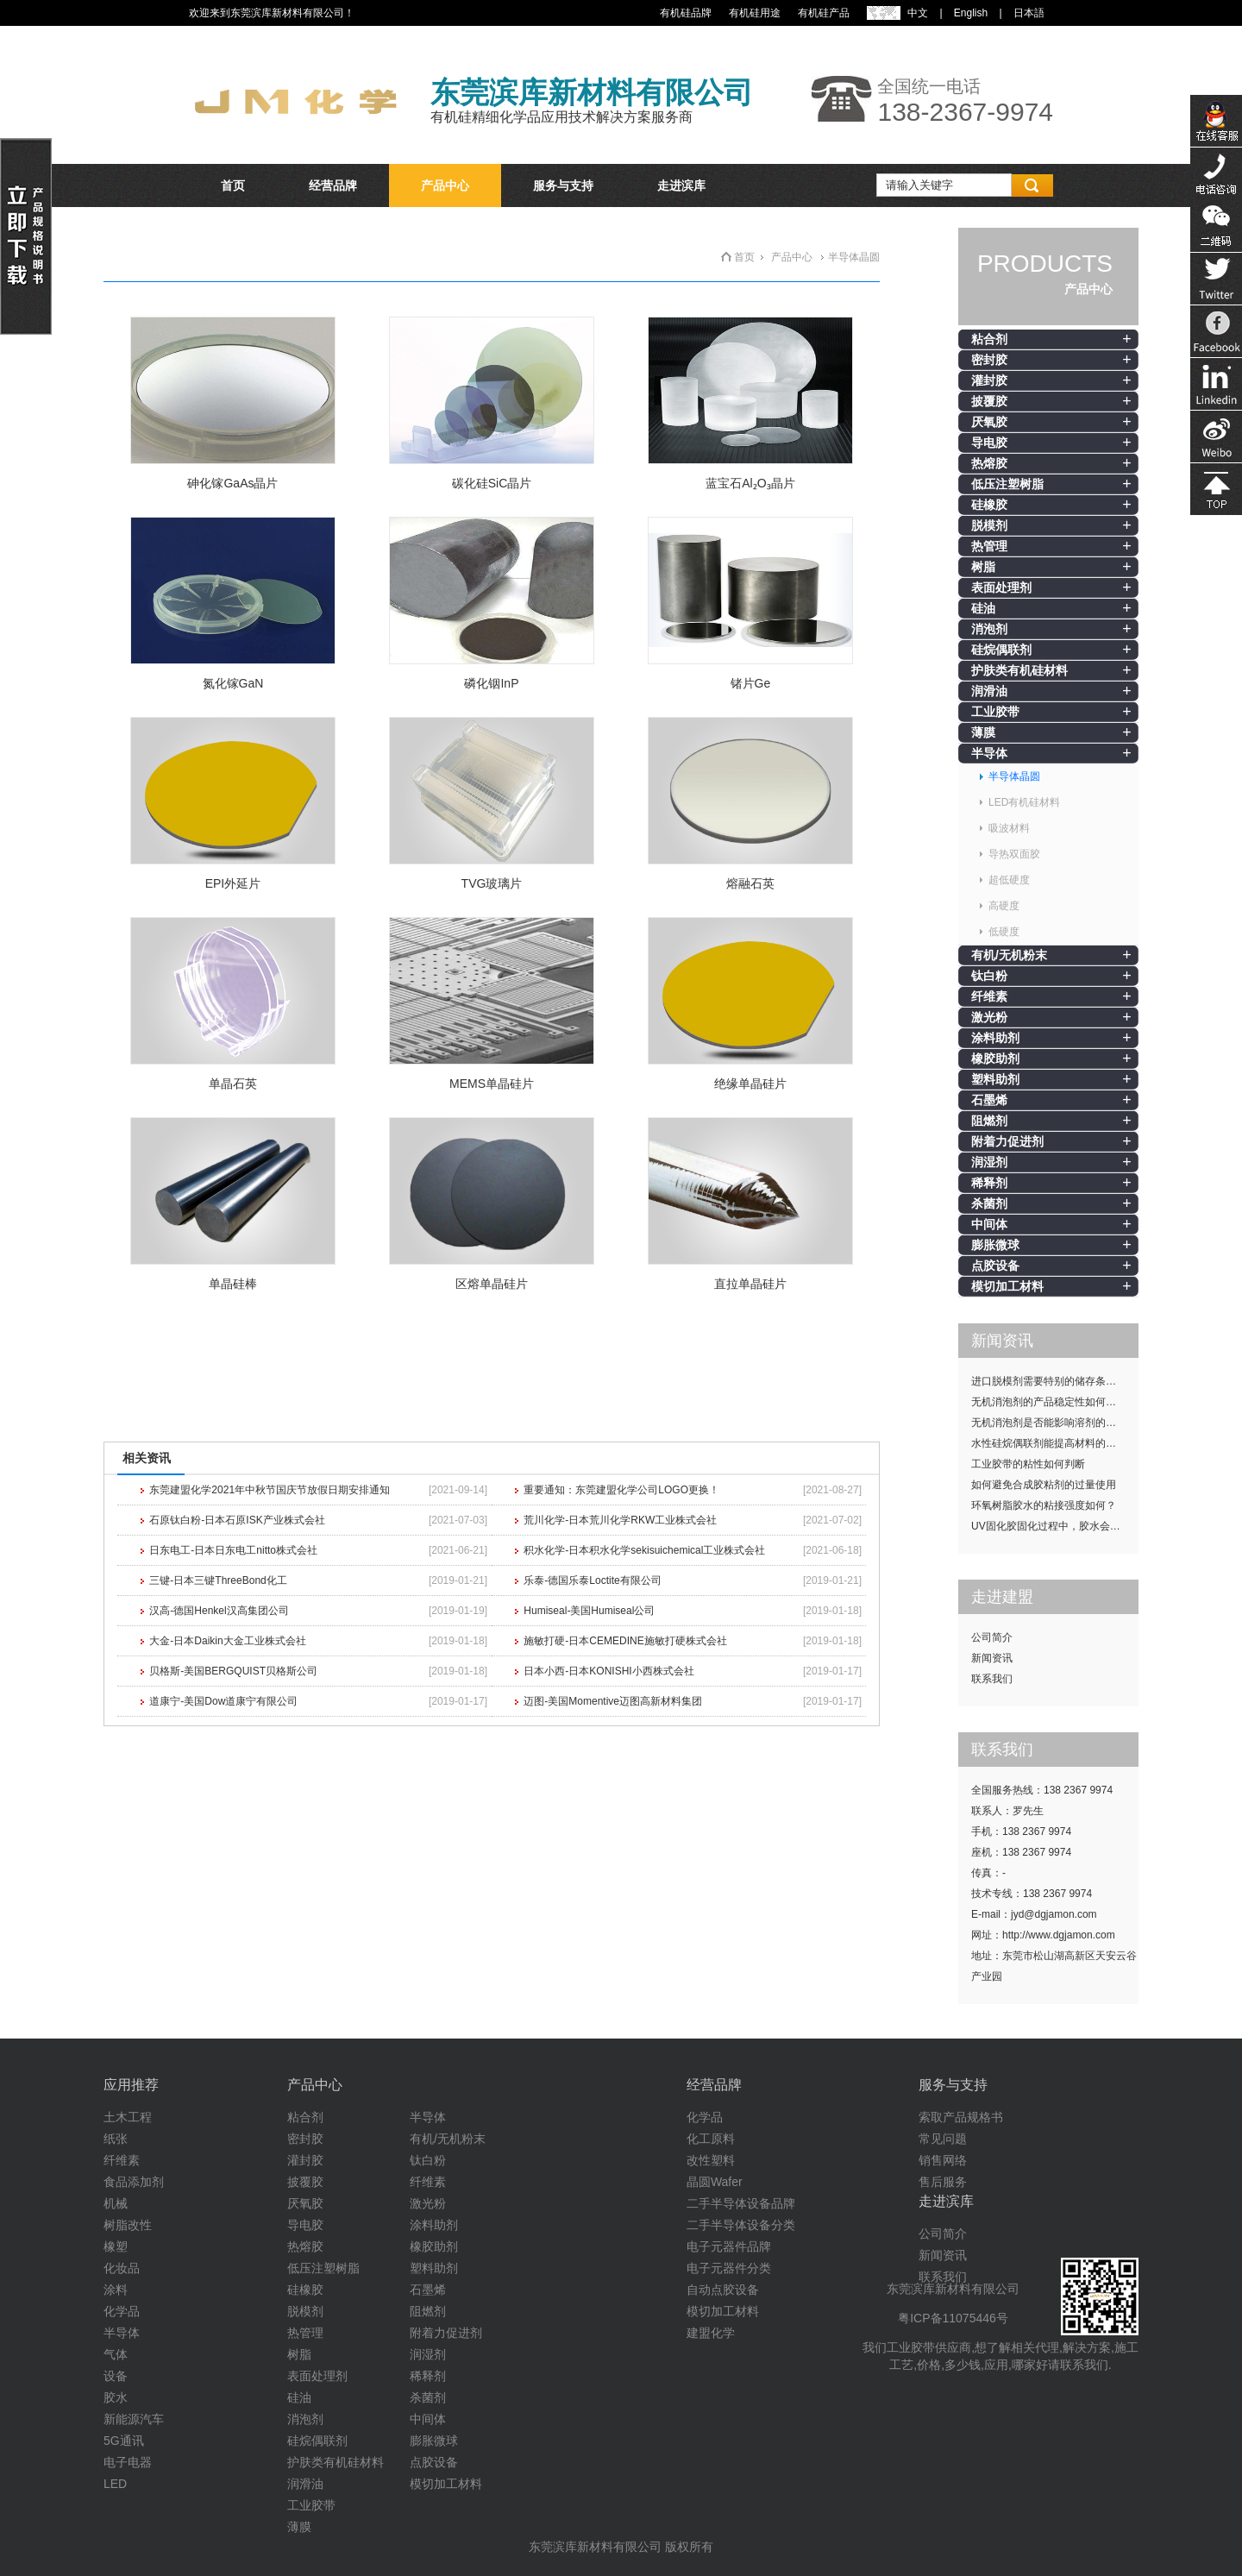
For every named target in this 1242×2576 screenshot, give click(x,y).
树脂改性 (128, 2225)
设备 (116, 2376)
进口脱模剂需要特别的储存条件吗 (1048, 1381)
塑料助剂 (995, 1079)
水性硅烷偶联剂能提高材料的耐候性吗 (1054, 1443)
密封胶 (989, 360)
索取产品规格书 (961, 2117)
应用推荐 (131, 2084)
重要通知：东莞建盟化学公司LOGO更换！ (621, 1490)
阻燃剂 (989, 1121)
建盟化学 (711, 2333)
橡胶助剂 (995, 1058)
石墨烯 (989, 1100)
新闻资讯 (992, 1658)
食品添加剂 (134, 2182)
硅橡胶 (989, 505)
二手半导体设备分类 (741, 2225)
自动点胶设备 (723, 2289)
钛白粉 (989, 976)
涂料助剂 (995, 1038)
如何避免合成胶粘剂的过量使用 (1043, 1485)
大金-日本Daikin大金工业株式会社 (227, 1641)
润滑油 (989, 691)
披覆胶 (989, 401)
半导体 (989, 753)
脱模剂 (989, 525)
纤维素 (989, 996)
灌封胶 (989, 380)
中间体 (989, 1224)
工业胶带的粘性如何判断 (1028, 1464)
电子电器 (128, 2462)
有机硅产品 (824, 13)
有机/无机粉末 (1009, 955)
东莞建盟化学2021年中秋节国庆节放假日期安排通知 (269, 1490)
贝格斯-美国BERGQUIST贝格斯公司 (233, 1671)
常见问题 (943, 2139)
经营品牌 (333, 185)
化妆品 (122, 2268)
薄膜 (983, 732)
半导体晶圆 (1014, 776)
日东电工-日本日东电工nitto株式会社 (233, 1550)
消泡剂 (989, 629)
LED (115, 2484)
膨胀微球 (995, 1245)
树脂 (983, 567)
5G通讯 (124, 2440)
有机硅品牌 (686, 13)
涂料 (116, 2289)
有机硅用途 (755, 13)
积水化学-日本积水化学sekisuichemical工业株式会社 (644, 1550)
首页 (233, 185)
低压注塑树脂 (1007, 484)
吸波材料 (1009, 828)
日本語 (1028, 13)
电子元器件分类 (729, 2268)
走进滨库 (681, 185)
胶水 (116, 2397)
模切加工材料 (1007, 1286)
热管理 (989, 546)
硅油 (983, 608)
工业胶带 (995, 712)
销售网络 (943, 2160)
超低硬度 (1009, 880)
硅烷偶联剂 (1001, 650)
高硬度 (1003, 906)
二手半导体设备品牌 (741, 2203)
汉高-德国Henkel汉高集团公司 (218, 1611)
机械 (116, 2203)
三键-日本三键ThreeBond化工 (217, 1580)
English (971, 13)
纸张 (116, 2139)
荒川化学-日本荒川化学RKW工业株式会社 (620, 1520)
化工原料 (711, 2139)
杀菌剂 (989, 1203)
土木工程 (128, 2117)
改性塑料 (711, 2160)
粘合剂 (989, 339)
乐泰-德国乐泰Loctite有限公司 (592, 1580)
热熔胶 (989, 463)
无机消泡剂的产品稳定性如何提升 (1048, 1402)
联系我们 (992, 1679)
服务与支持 (563, 185)
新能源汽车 (134, 2419)
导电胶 (989, 442)
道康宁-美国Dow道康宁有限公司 (223, 1701)
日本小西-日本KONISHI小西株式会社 (608, 1671)
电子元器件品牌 (729, 2246)
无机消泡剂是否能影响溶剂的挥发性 (1054, 1423)
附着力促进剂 (1007, 1141)
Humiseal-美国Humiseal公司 (589, 1611)
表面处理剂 (1001, 587)
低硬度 (1003, 932)
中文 (917, 13)
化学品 (122, 2311)
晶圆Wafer (715, 2182)
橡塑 (116, 2246)
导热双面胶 (1014, 854)
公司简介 (992, 1637)
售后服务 (943, 2182)
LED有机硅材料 (1024, 802)
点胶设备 (995, 1265)
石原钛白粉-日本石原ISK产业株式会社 (236, 1520)
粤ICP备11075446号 (953, 2318)
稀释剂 (989, 1183)
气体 (116, 2354)
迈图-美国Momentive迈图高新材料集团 (613, 1701)
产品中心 (445, 185)
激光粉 (989, 1017)
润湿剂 (989, 1162)
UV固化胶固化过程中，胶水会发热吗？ (1054, 1526)
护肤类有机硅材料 (1019, 670)
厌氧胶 (989, 422)
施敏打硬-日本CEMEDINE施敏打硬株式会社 (625, 1641)
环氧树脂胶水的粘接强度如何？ (1043, 1505)
